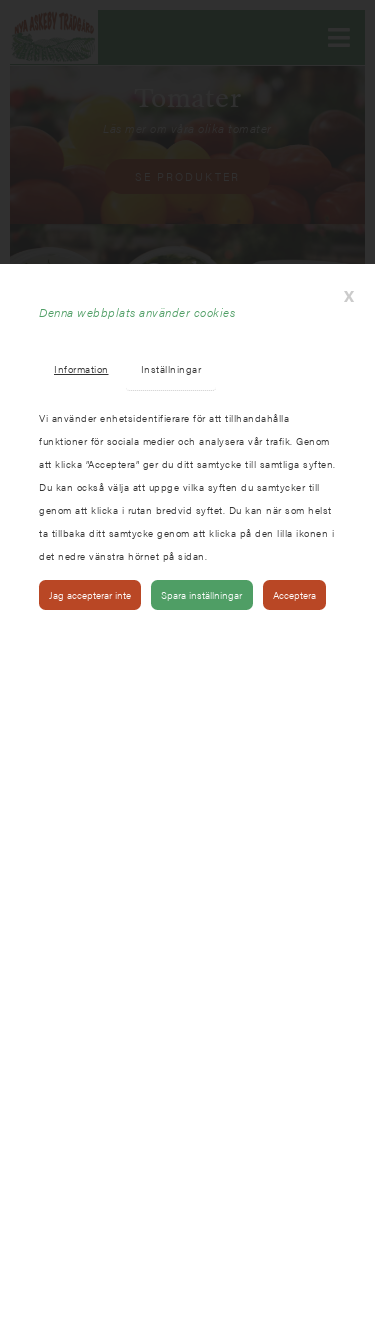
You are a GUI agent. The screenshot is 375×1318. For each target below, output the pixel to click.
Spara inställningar (201, 594)
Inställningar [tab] (171, 368)
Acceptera (294, 594)
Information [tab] (81, 368)
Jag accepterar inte (90, 594)
